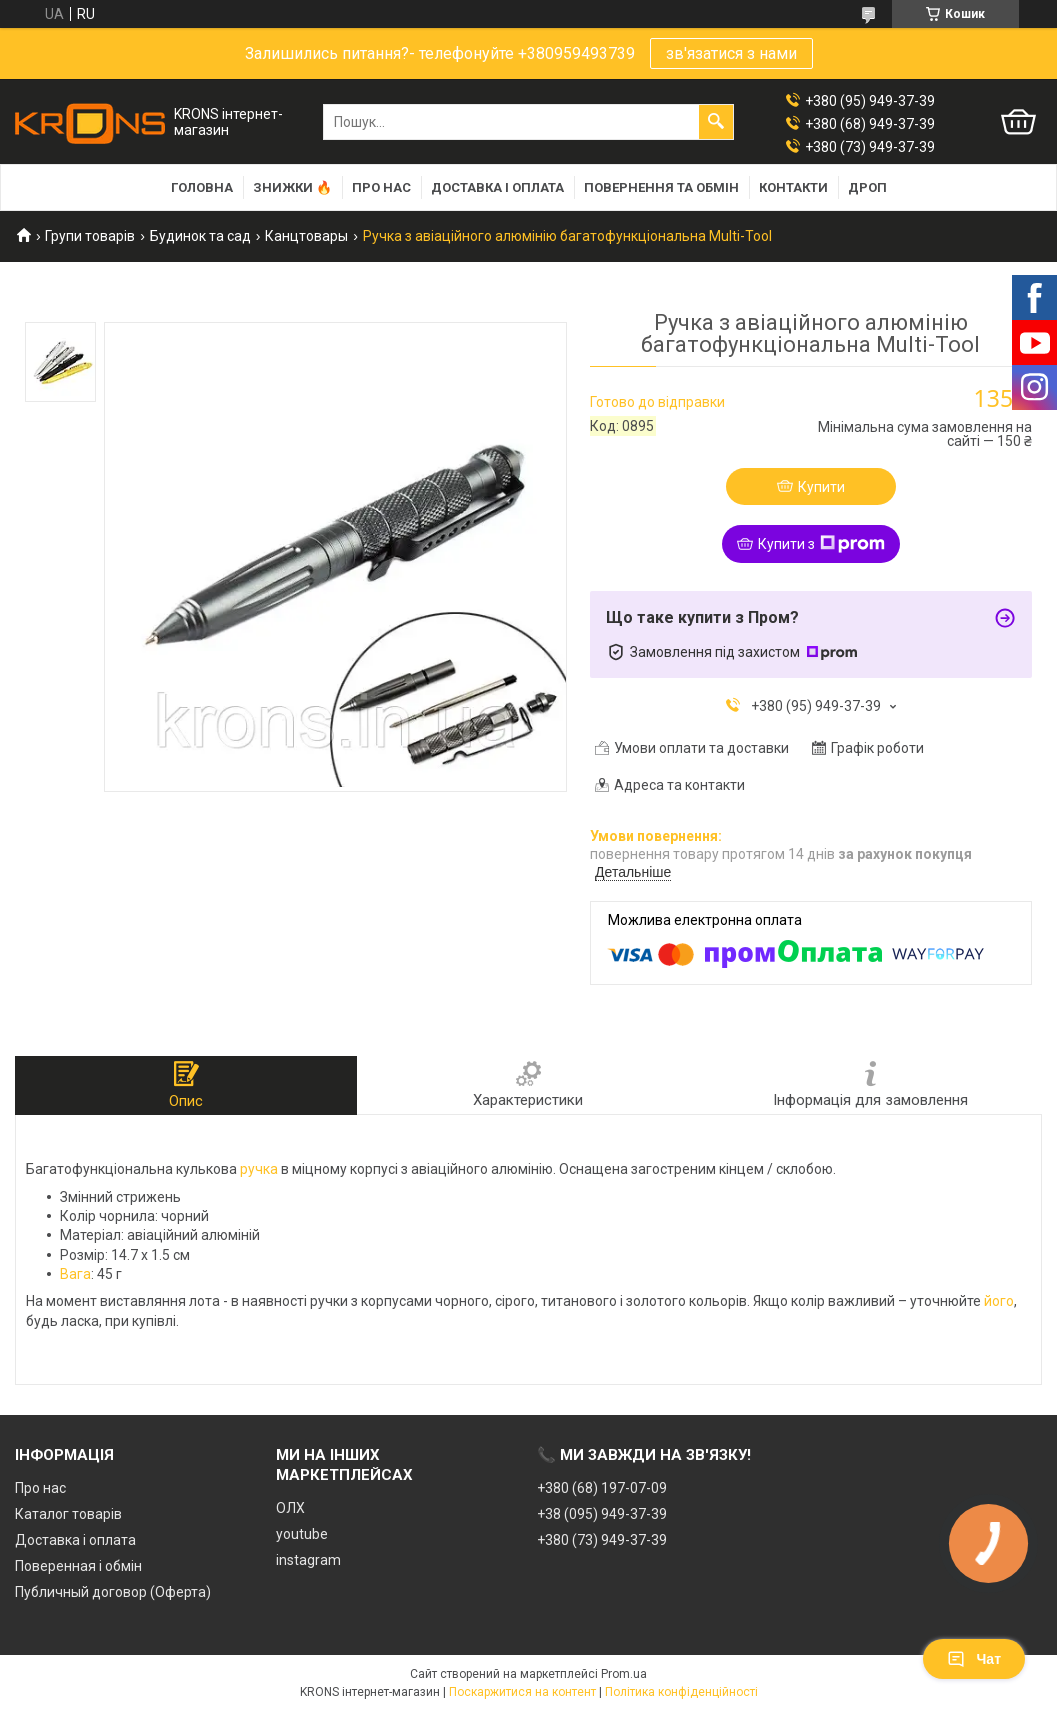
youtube (302, 1534)
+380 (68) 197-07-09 (602, 1488)
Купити (821, 487)
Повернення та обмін (661, 187)
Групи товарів (90, 236)
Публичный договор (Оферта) (113, 1592)
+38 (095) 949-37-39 (602, 1514)
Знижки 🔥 (292, 187)
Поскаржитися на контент (522, 1692)
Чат (974, 1659)
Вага (75, 1274)
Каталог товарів (68, 1514)
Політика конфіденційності (681, 1692)
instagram (308, 1560)
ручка (259, 1169)
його (999, 1301)
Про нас (381, 187)
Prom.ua (624, 1674)
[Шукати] (716, 122)
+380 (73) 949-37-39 (602, 1540)
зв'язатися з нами (731, 53)
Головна (202, 187)
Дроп (867, 187)
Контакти (793, 187)
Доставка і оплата (497, 187)
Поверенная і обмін (78, 1566)
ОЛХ (290, 1508)
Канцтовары (306, 236)
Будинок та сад (200, 236)
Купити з (821, 544)
